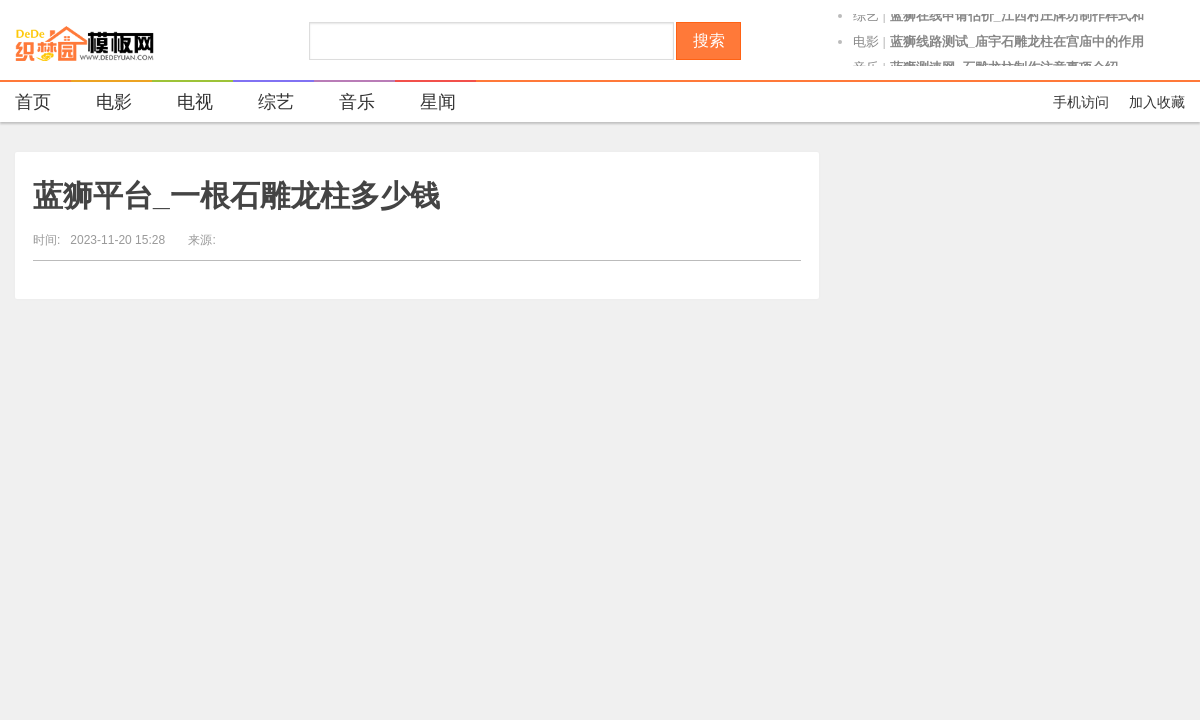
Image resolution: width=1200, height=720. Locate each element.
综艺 (866, 21)
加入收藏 (1157, 102)
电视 (182, 104)
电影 (866, 47)
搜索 (709, 40)
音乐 (344, 104)
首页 (33, 102)
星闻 (425, 104)
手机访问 (1081, 102)
